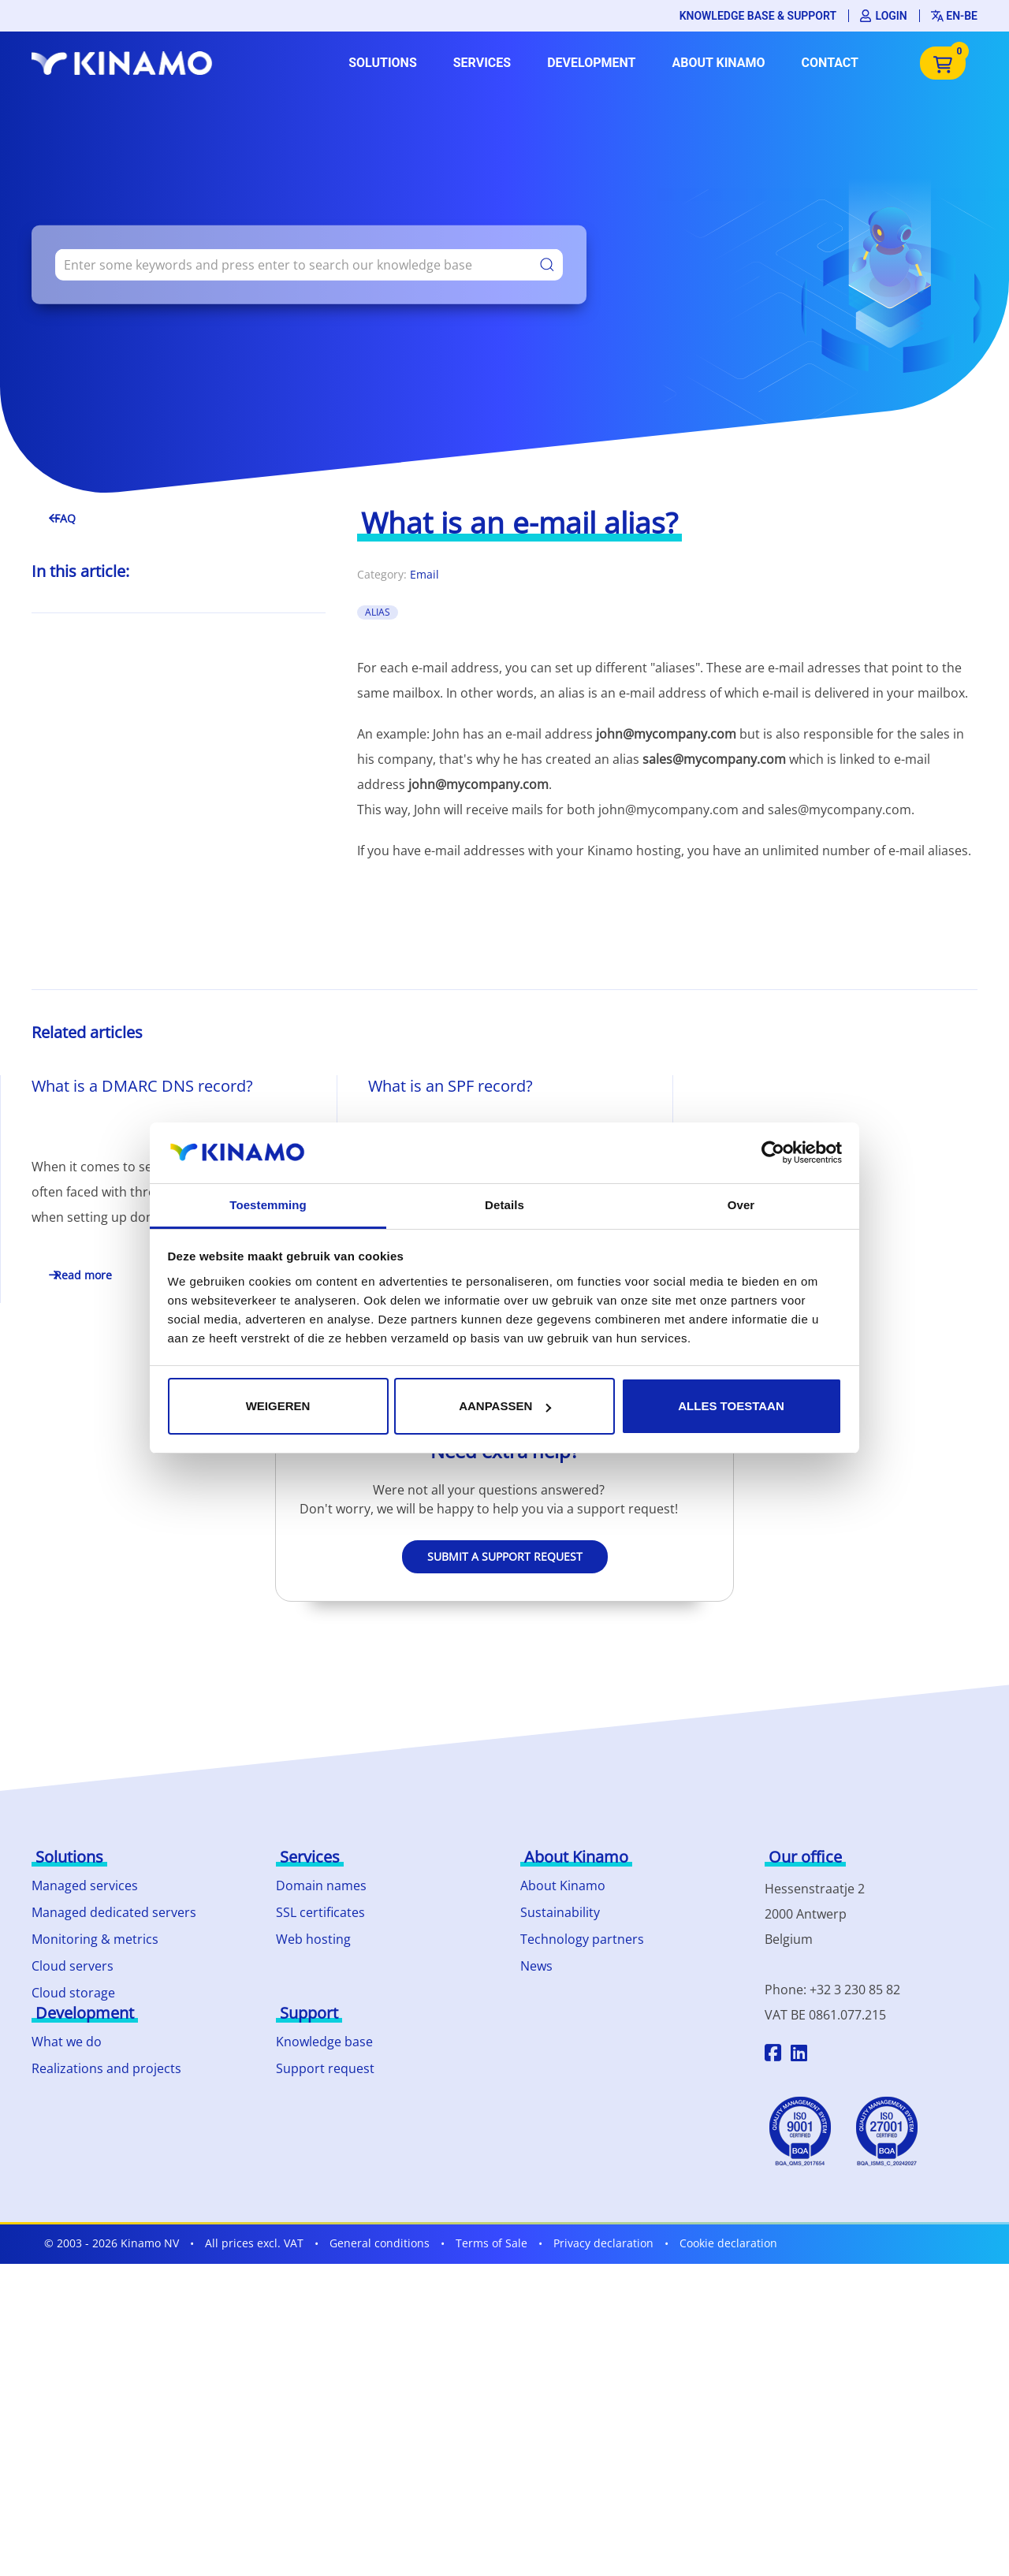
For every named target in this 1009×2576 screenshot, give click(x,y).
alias (377, 612)
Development (591, 62)
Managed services (85, 1885)
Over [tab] (741, 1205)
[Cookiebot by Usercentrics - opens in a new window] (773, 1152)
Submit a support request (505, 1556)
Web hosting (313, 1939)
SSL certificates (320, 1912)
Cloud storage (73, 1992)
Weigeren (278, 1406)
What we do (67, 2041)
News (536, 1966)
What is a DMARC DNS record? (142, 1085)
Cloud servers (73, 1966)
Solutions (382, 62)
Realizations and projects (106, 2068)
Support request (325, 2068)
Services (482, 62)
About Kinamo (718, 62)
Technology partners (582, 1939)
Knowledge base (324, 2041)
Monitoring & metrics (95, 1939)
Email (424, 574)
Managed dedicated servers (114, 1912)
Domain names (321, 1885)
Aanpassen (505, 1406)
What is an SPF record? (450, 1085)
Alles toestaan (731, 1406)
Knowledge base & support (757, 15)
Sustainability (560, 1912)
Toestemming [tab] (268, 1205)
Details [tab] (504, 1205)
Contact (830, 62)
